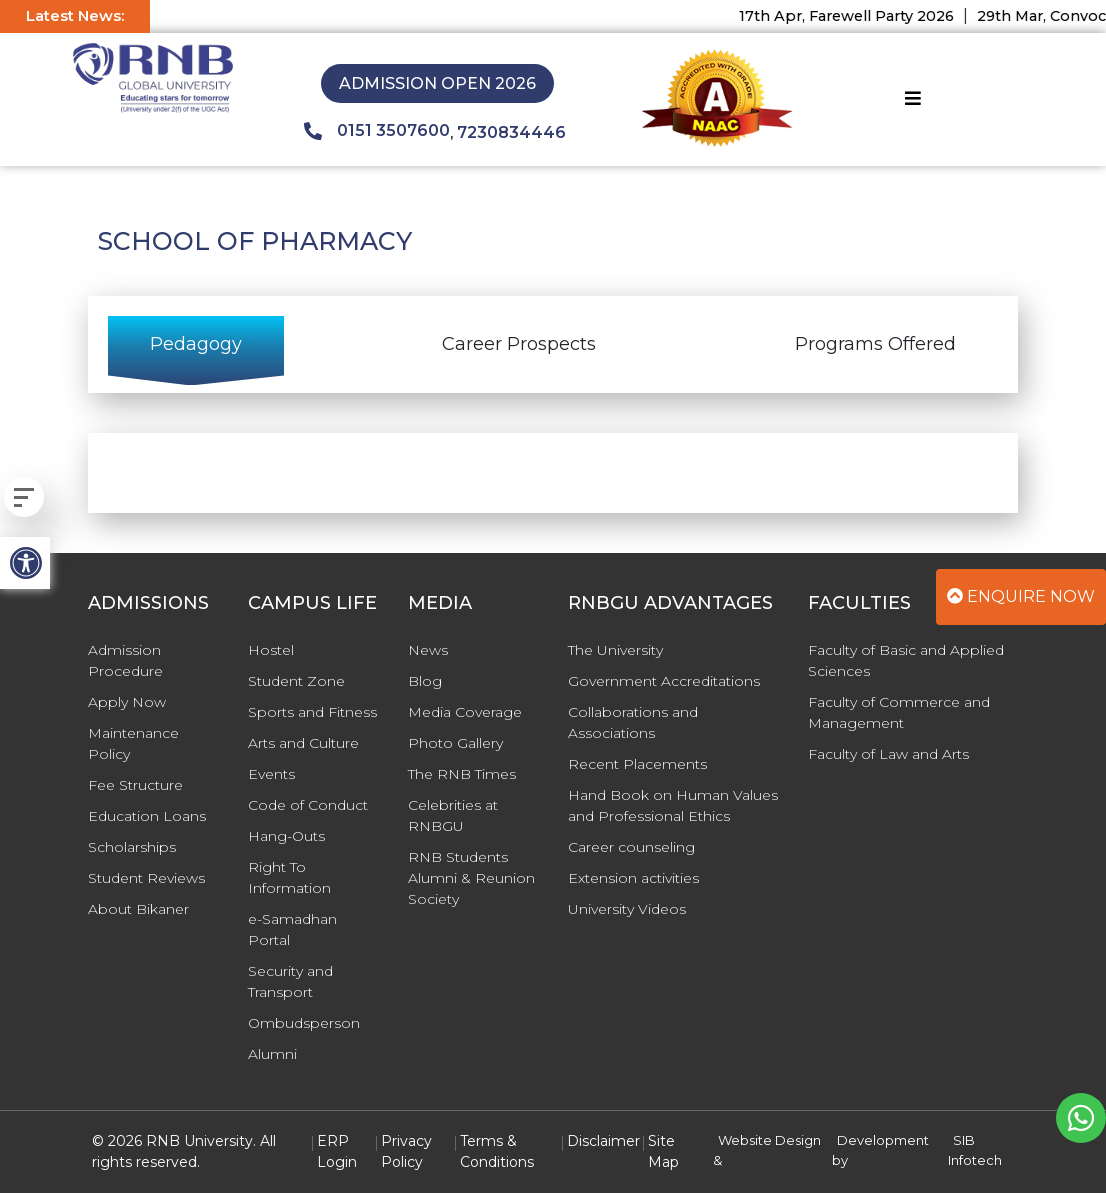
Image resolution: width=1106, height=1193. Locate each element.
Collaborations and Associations (633, 722)
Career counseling (631, 847)
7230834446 (511, 132)
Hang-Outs (286, 836)
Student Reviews (146, 878)
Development (883, 1140)
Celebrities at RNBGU (453, 815)
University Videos (627, 909)
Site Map (663, 1151)
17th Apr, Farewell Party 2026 (858, 16)
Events (271, 774)
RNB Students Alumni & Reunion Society (471, 878)
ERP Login (337, 1151)
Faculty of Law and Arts (888, 754)
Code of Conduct (308, 805)
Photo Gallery (455, 743)
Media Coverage (465, 712)
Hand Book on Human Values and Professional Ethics (673, 805)
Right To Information (289, 877)
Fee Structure (135, 785)
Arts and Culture (303, 743)
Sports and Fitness (312, 712)
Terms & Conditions (497, 1151)
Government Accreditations (664, 681)
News (428, 650)
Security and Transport (290, 981)
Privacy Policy (406, 1151)
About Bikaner (138, 909)
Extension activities (633, 878)
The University (615, 650)
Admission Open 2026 (437, 83)
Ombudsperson (304, 1023)
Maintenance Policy (133, 743)
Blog (425, 681)
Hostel (271, 650)
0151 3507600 (377, 131)
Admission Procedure (125, 660)
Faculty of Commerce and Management (899, 712)
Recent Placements (637, 764)
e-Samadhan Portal (292, 929)
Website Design (769, 1140)
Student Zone (296, 681)
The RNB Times (462, 774)
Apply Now (127, 702)
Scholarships (132, 847)
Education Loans (147, 816)
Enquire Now (1021, 596)
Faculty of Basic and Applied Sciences (906, 660)
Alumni (272, 1054)
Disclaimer (603, 1141)
